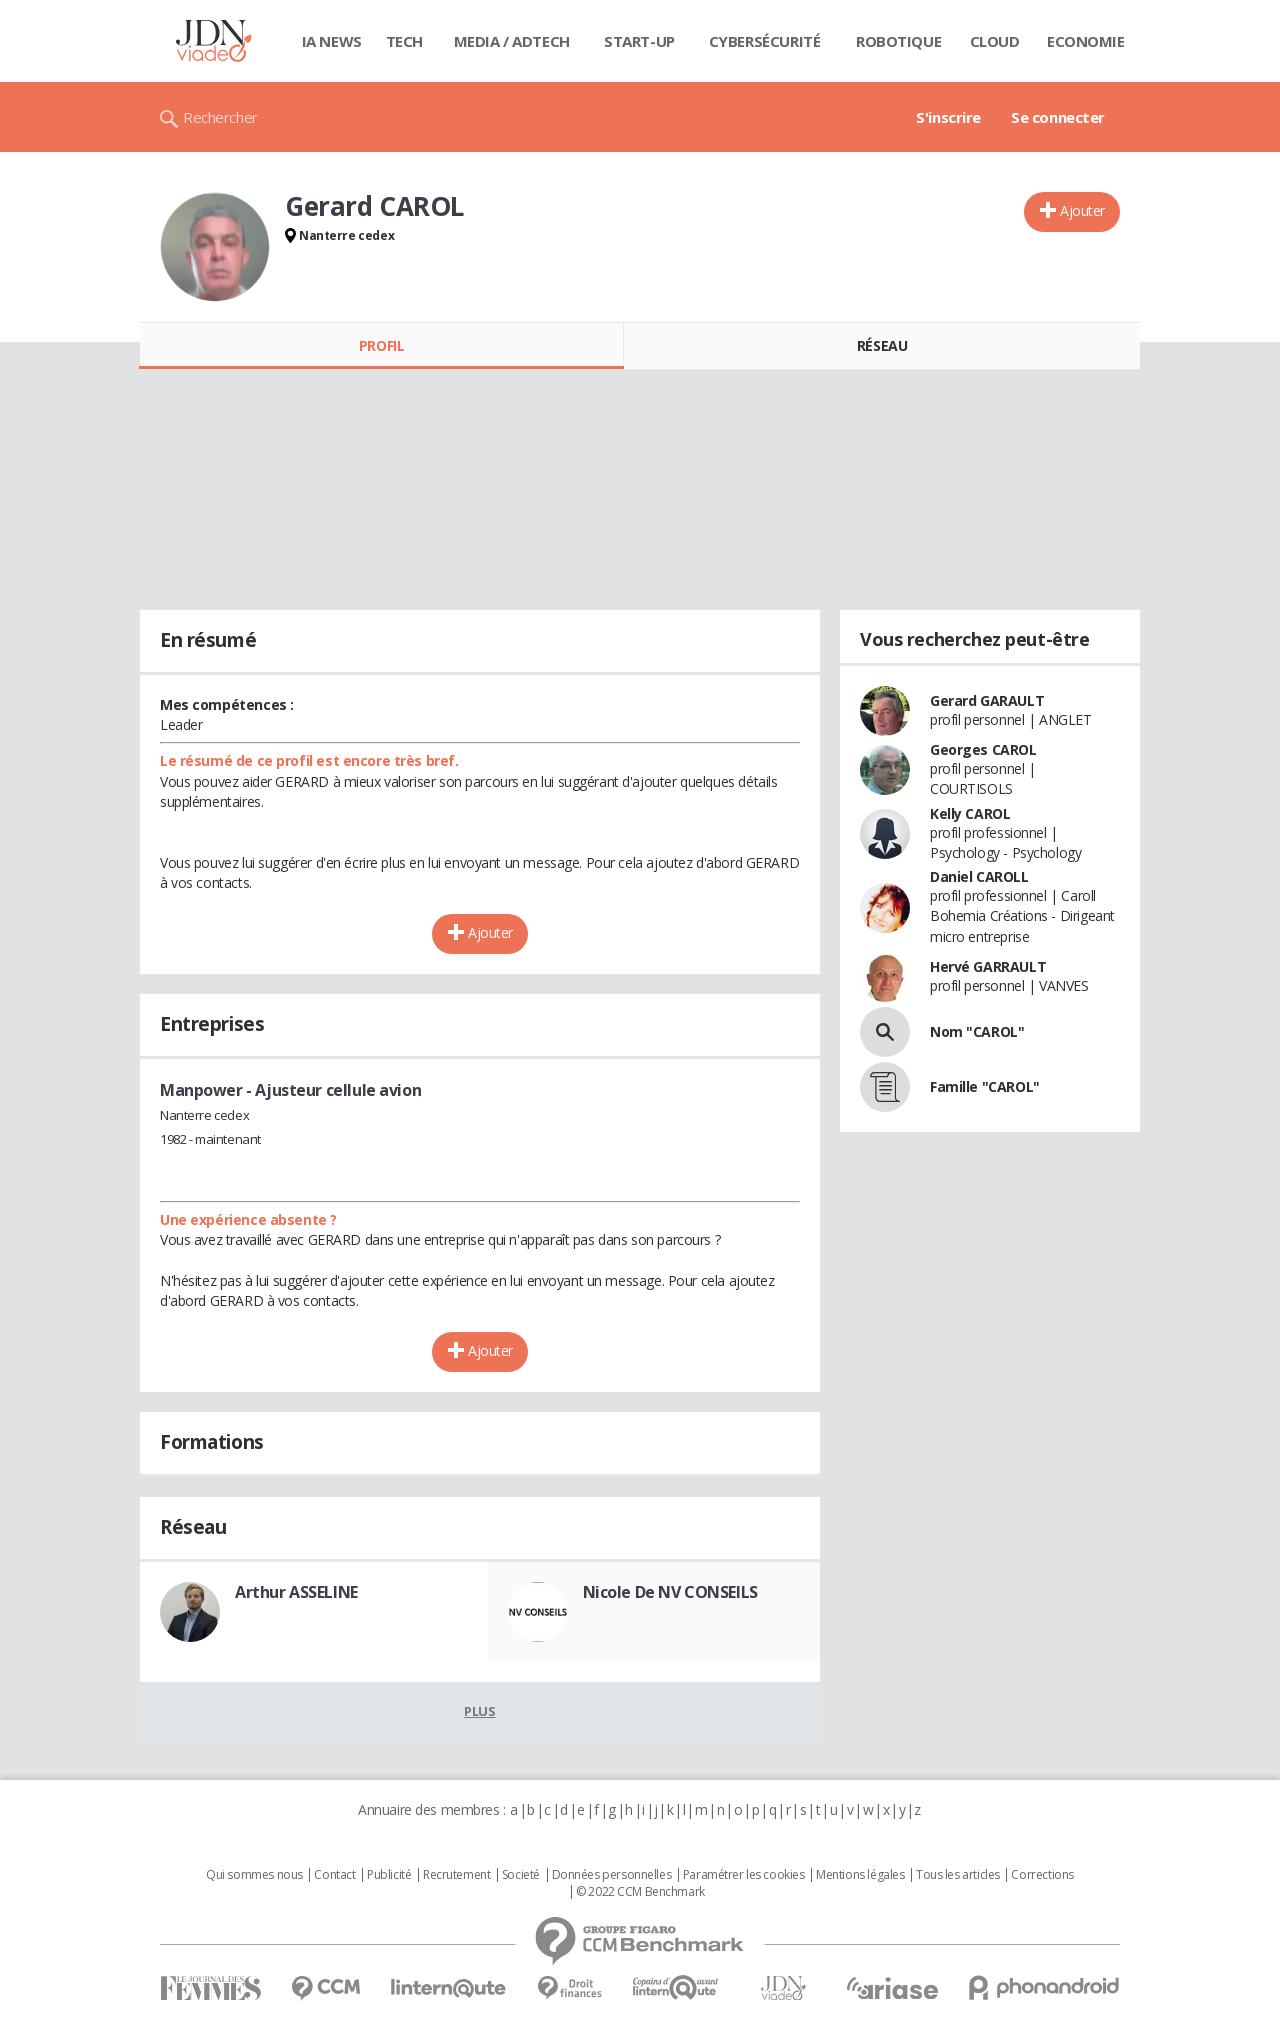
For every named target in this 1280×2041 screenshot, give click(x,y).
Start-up (639, 41)
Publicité (389, 1875)
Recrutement (456, 1875)
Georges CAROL (983, 749)
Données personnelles (612, 1875)
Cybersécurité (765, 41)
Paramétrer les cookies (744, 1875)
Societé (521, 1875)
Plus (479, 1711)
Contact (334, 1875)
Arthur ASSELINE (296, 1592)
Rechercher (220, 117)
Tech (404, 41)
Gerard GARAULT (987, 700)
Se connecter (1058, 117)
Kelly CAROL (970, 813)
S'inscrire (948, 117)
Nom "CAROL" (977, 1031)
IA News (332, 41)
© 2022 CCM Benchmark (640, 1892)
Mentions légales (860, 1875)
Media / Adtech (512, 41)
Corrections (1042, 1875)
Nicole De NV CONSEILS (670, 1592)
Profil (381, 345)
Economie (1086, 41)
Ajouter (1082, 210)
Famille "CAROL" (985, 1086)
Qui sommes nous (254, 1875)
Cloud (995, 41)
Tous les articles (958, 1875)
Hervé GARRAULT (988, 966)
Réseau (882, 345)
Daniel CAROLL (979, 876)
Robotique (898, 41)
